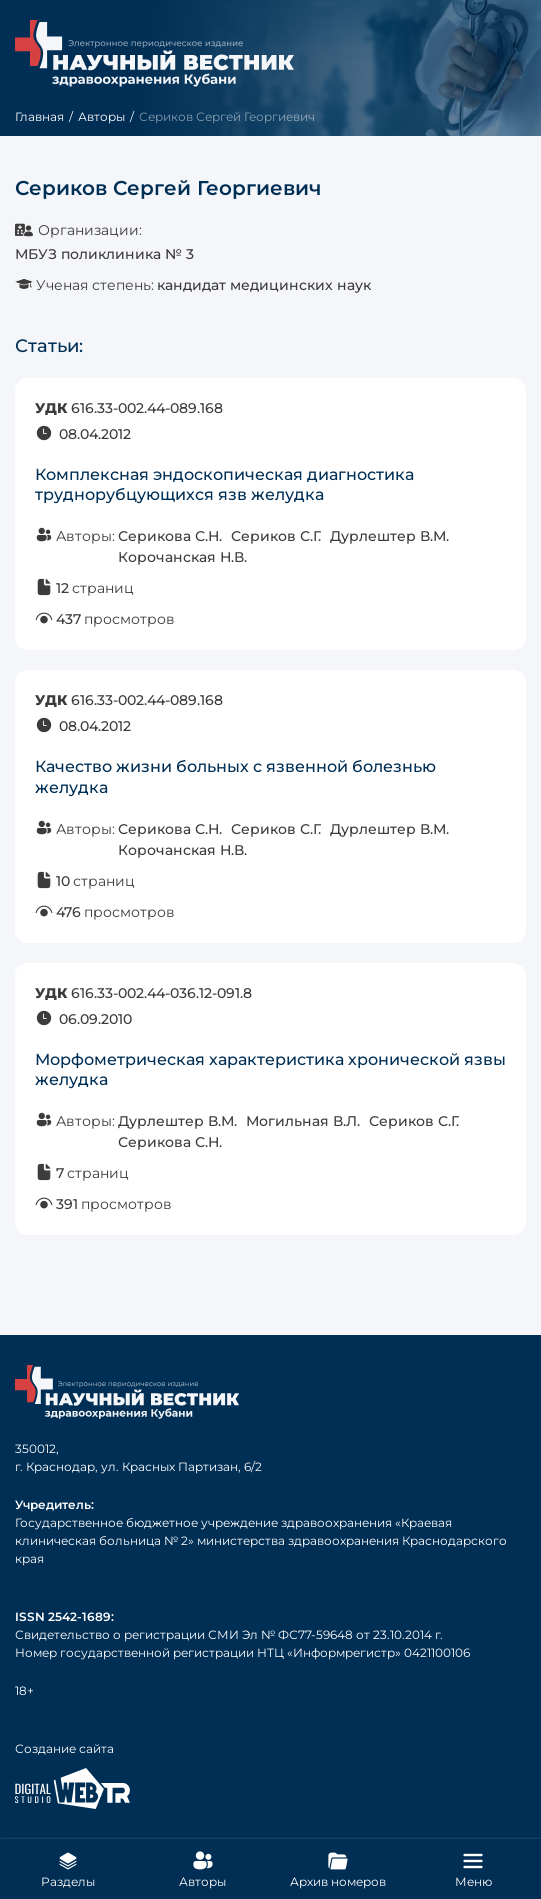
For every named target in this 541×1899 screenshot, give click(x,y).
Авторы (101, 116)
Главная (39, 116)
